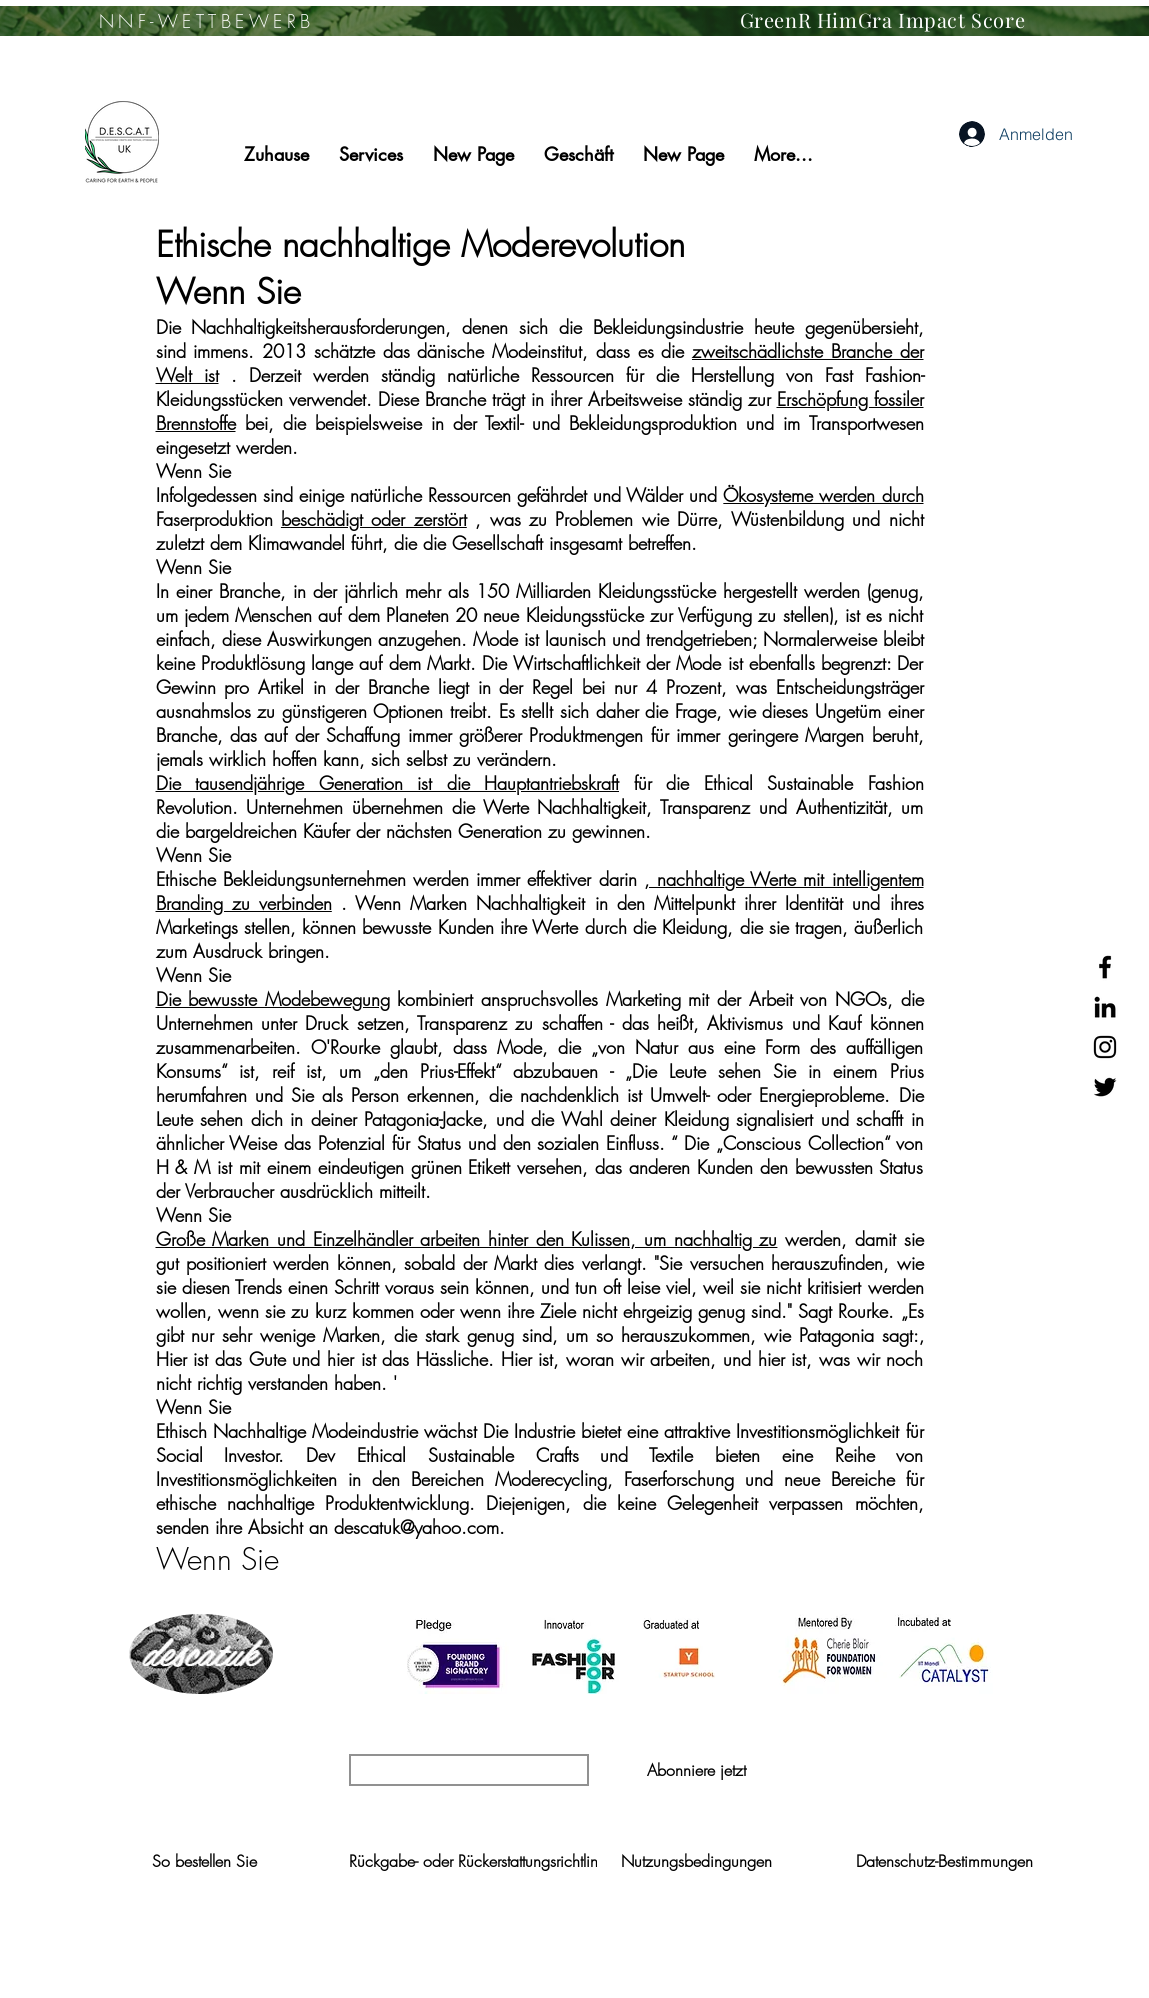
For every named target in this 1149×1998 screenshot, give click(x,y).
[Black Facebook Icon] (1105, 967)
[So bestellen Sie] (204, 1861)
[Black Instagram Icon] (1105, 1047)
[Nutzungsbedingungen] (696, 1861)
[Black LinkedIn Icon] (1105, 1007)
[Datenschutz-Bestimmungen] (944, 1861)
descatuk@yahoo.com (416, 1527)
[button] (696, 1770)
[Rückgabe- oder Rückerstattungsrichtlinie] (479, 1861)
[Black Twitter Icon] (1105, 1087)
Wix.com (801, 1975)
